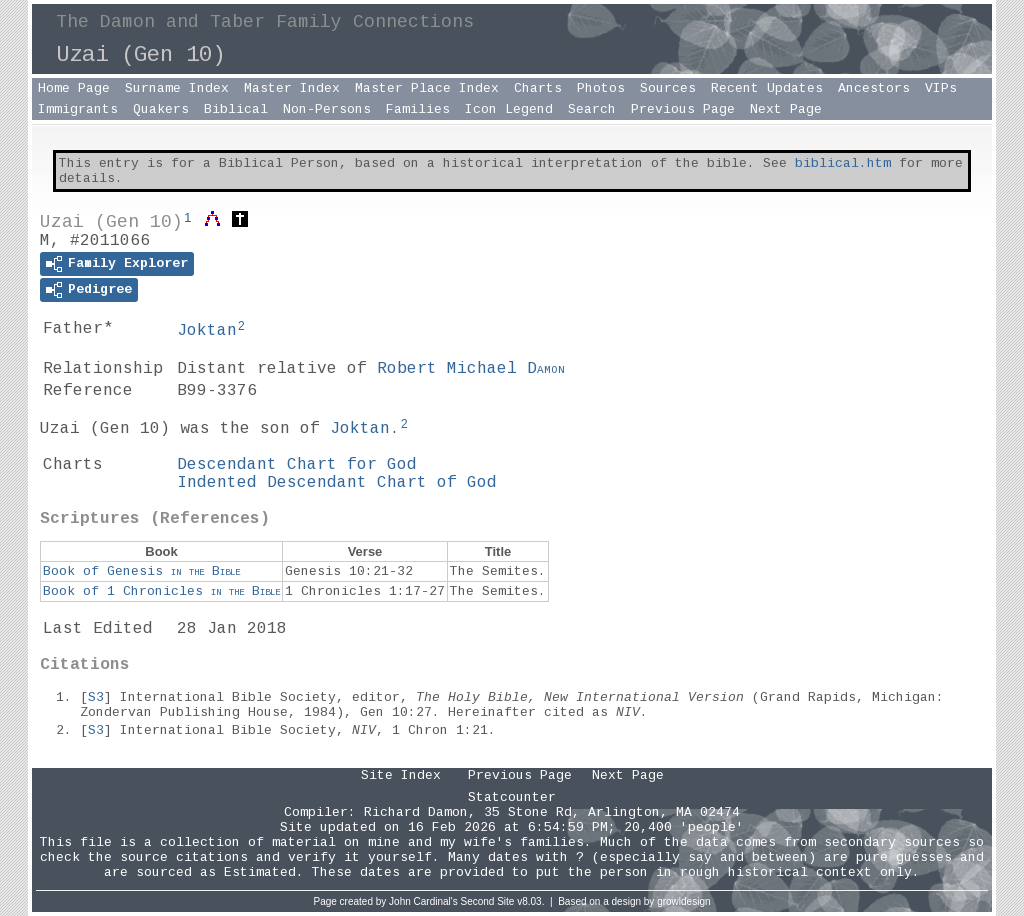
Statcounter (512, 797)
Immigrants (78, 109)
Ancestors (874, 88)
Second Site (488, 901)
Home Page (74, 88)
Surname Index (177, 88)
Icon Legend (509, 109)
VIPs (941, 88)
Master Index (292, 88)
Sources (668, 88)
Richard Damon (416, 812)
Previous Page (683, 109)
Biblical (236, 109)
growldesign (683, 901)
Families (418, 109)
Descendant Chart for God (297, 465)
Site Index (401, 775)
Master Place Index (427, 88)
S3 (96, 697)
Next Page (786, 109)
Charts (538, 88)
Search (592, 109)
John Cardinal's (423, 901)
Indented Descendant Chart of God (337, 483)
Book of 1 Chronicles (161, 591)
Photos (601, 88)
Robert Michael (471, 369)
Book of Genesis (141, 571)
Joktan (207, 331)
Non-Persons (327, 109)
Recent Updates (767, 88)
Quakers (161, 109)
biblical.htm (843, 163)
